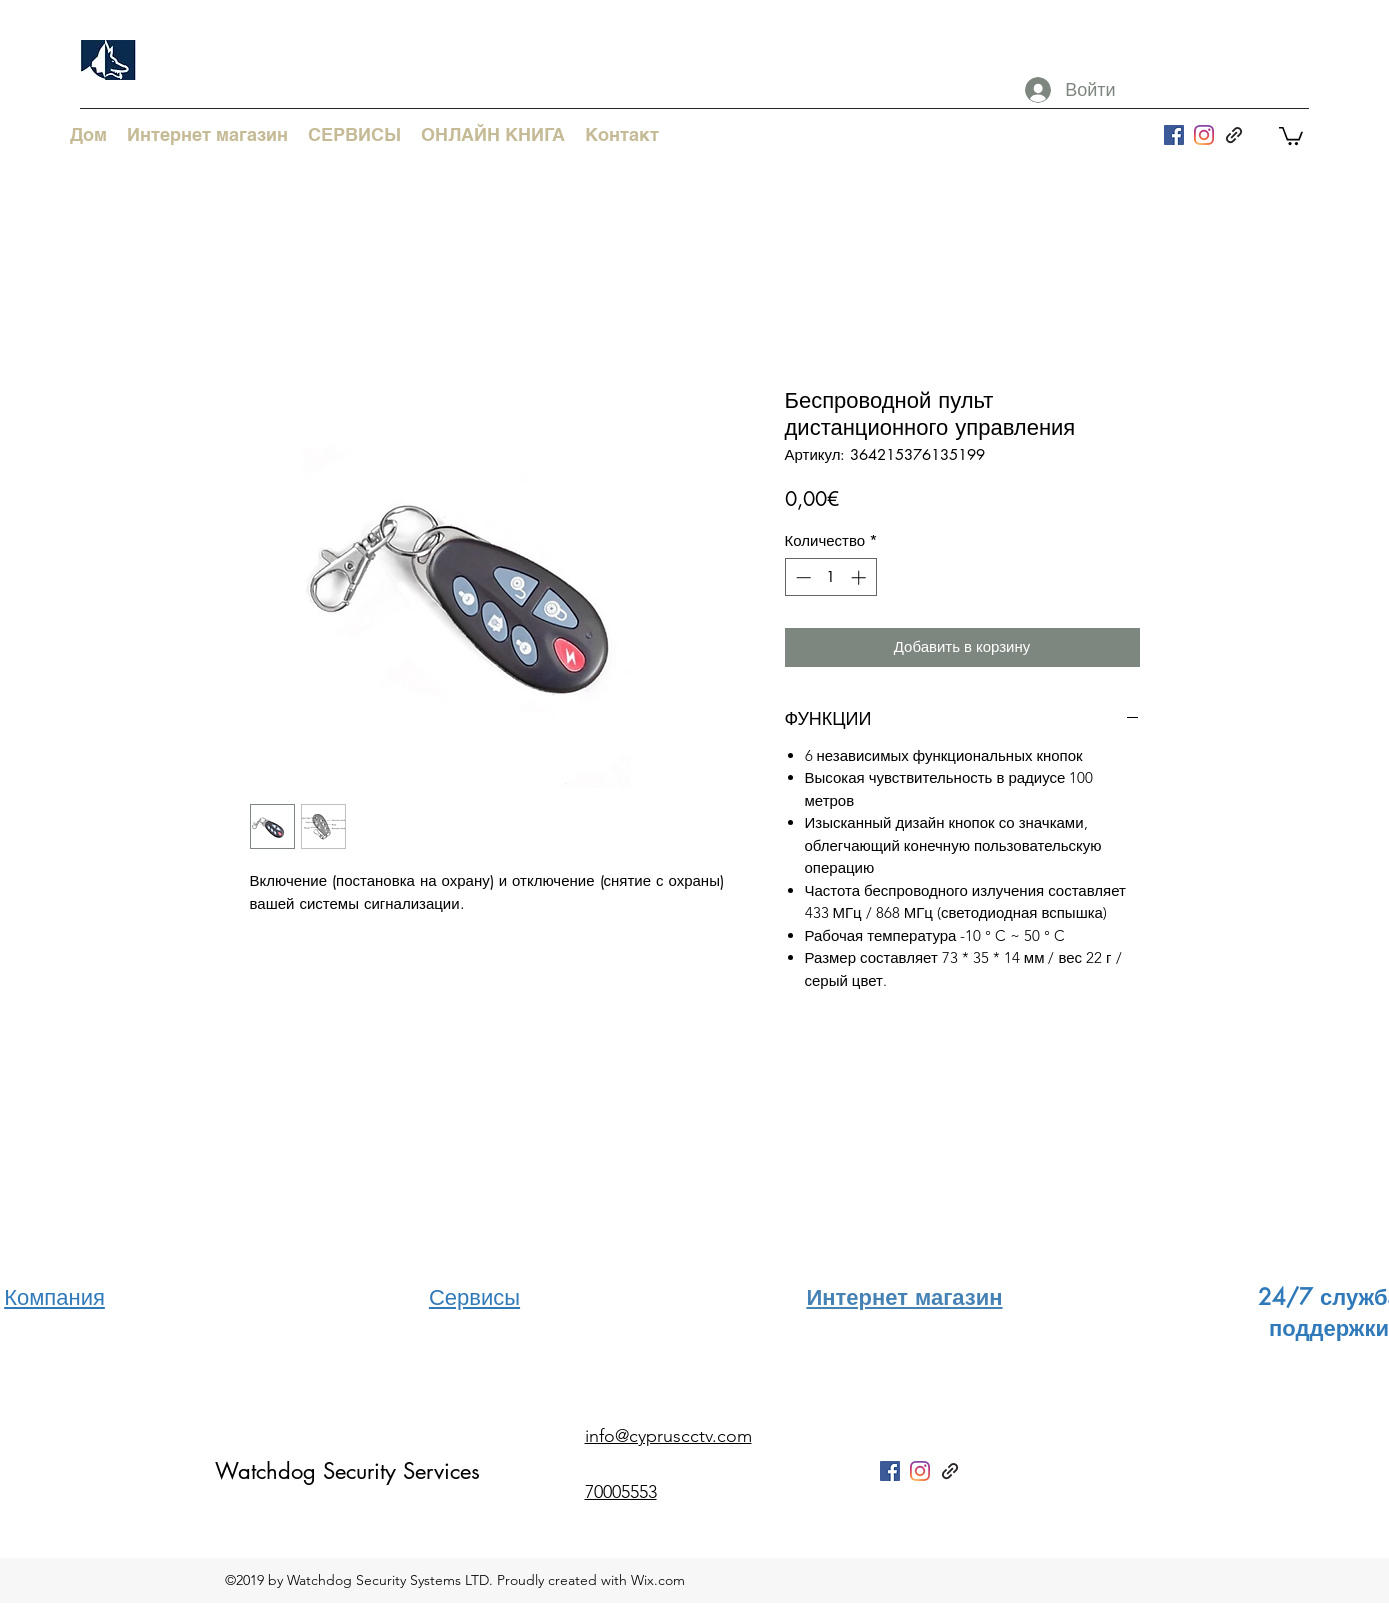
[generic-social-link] (1234, 135)
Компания (54, 1297)
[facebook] (1174, 135)
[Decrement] (801, 577)
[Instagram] (1204, 135)
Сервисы (474, 1297)
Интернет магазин (904, 1297)
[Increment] (860, 577)
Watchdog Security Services (347, 1471)
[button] (1291, 135)
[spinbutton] (830, 577)
